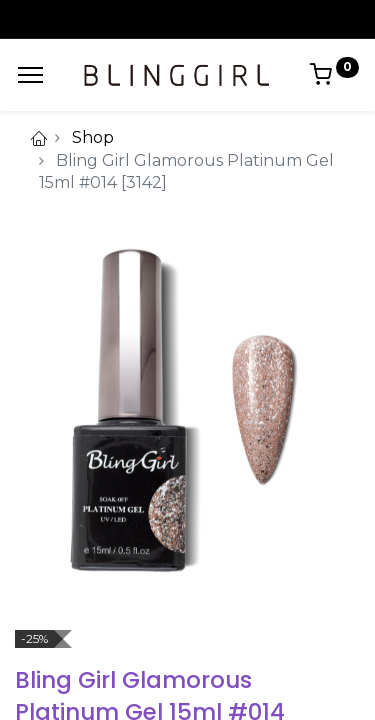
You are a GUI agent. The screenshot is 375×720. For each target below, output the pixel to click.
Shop (93, 137)
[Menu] (30, 75)
